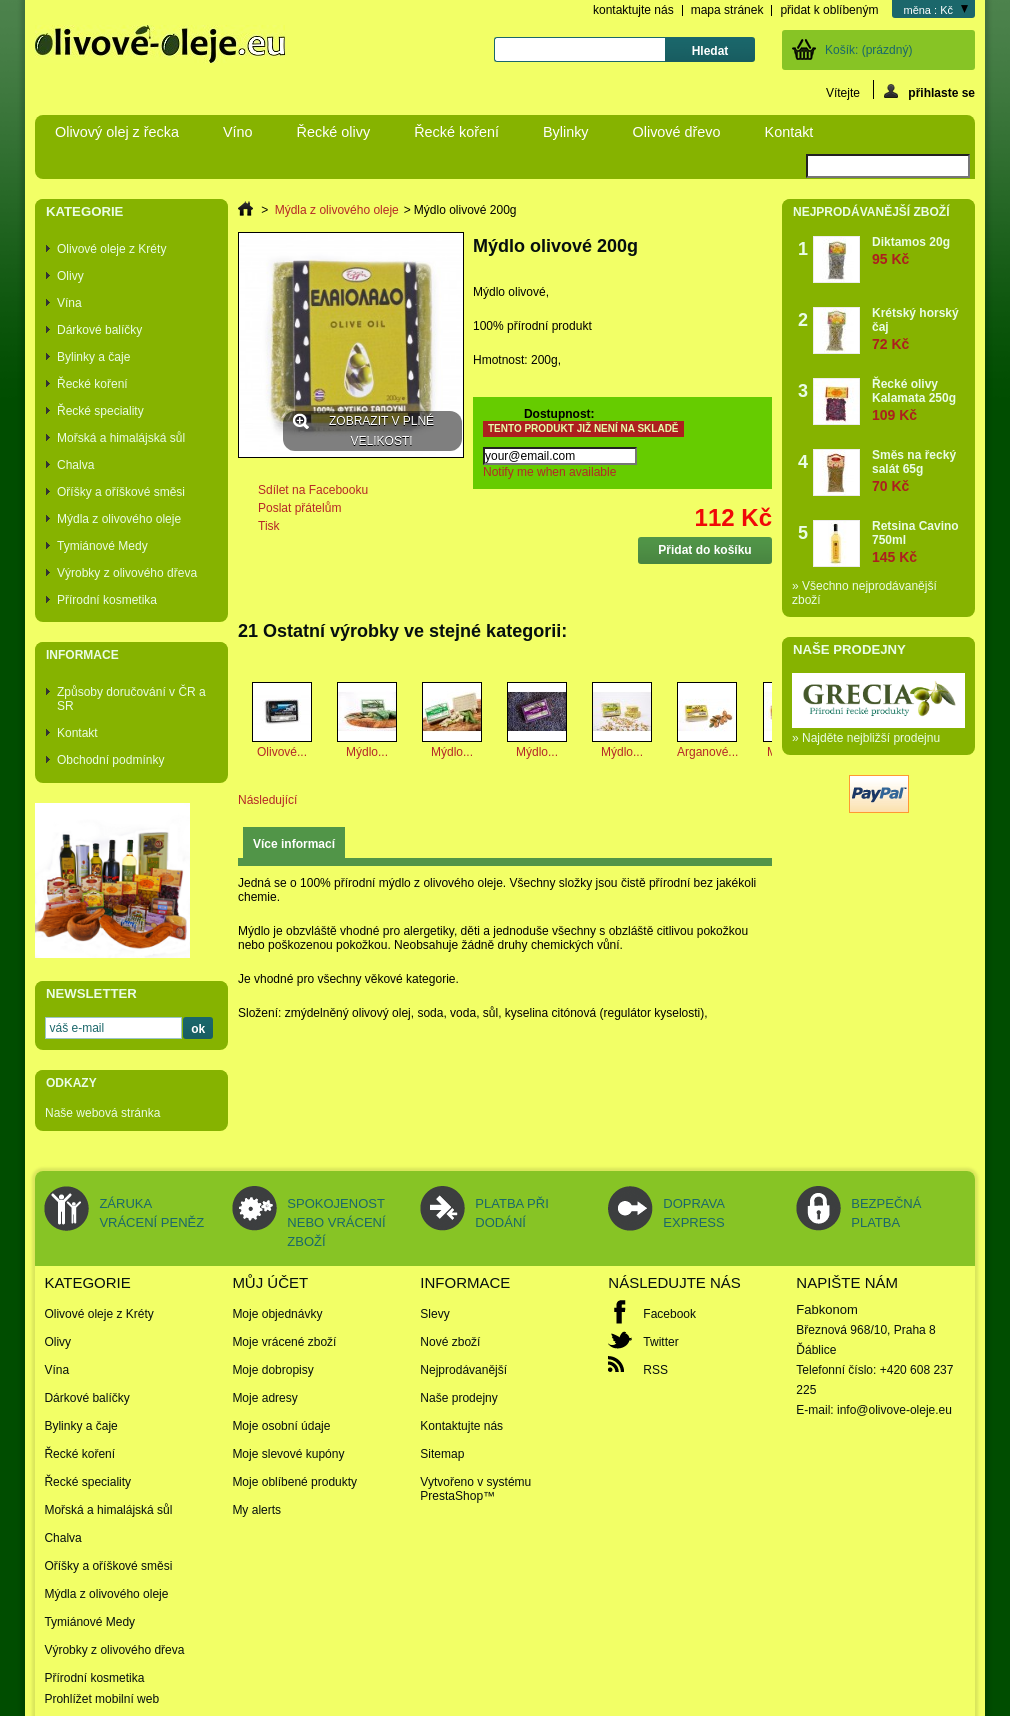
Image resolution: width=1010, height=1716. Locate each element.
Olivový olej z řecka (117, 132)
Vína (69, 303)
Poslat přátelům (299, 508)
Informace (82, 655)
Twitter (660, 1342)
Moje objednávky (277, 1314)
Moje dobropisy (272, 1370)
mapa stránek (727, 10)
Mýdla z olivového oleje (119, 519)
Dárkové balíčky (99, 330)
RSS (655, 1370)
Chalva (75, 465)
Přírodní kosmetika (107, 600)
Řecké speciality (100, 411)
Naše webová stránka (102, 1113)
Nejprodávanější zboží (871, 212)
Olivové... (282, 752)
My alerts (256, 1510)
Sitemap (442, 1454)
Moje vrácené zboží (284, 1342)
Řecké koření (456, 132)
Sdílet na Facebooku (313, 490)
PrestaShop (451, 1496)
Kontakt (789, 132)
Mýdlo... (367, 752)
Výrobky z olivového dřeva (127, 573)
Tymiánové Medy (102, 546)
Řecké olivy (334, 132)
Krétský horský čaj (918, 328)
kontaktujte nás (633, 10)
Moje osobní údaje (281, 1426)
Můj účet (270, 1282)
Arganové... (707, 752)
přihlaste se (929, 91)
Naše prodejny (849, 649)
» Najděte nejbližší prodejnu (866, 738)
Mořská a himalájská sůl (121, 438)
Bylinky (566, 132)
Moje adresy (264, 1398)
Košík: (868, 50)
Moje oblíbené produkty (294, 1482)
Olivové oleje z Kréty (111, 249)
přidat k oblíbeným (829, 10)
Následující (267, 800)
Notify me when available (549, 472)
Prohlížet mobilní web (101, 1699)
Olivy (70, 276)
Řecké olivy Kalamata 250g (918, 399)
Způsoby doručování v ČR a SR (131, 699)
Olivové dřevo (677, 132)
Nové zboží (450, 1342)
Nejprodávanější (463, 1370)
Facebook (669, 1314)
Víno (238, 132)
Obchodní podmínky (110, 760)
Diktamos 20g (911, 250)
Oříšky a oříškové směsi (121, 492)
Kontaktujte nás (461, 1426)
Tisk (269, 526)
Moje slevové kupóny (288, 1454)
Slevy (434, 1314)
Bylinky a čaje (93, 357)
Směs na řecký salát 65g (918, 470)
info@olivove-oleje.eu (894, 1410)
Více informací (294, 844)
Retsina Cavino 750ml (918, 541)
